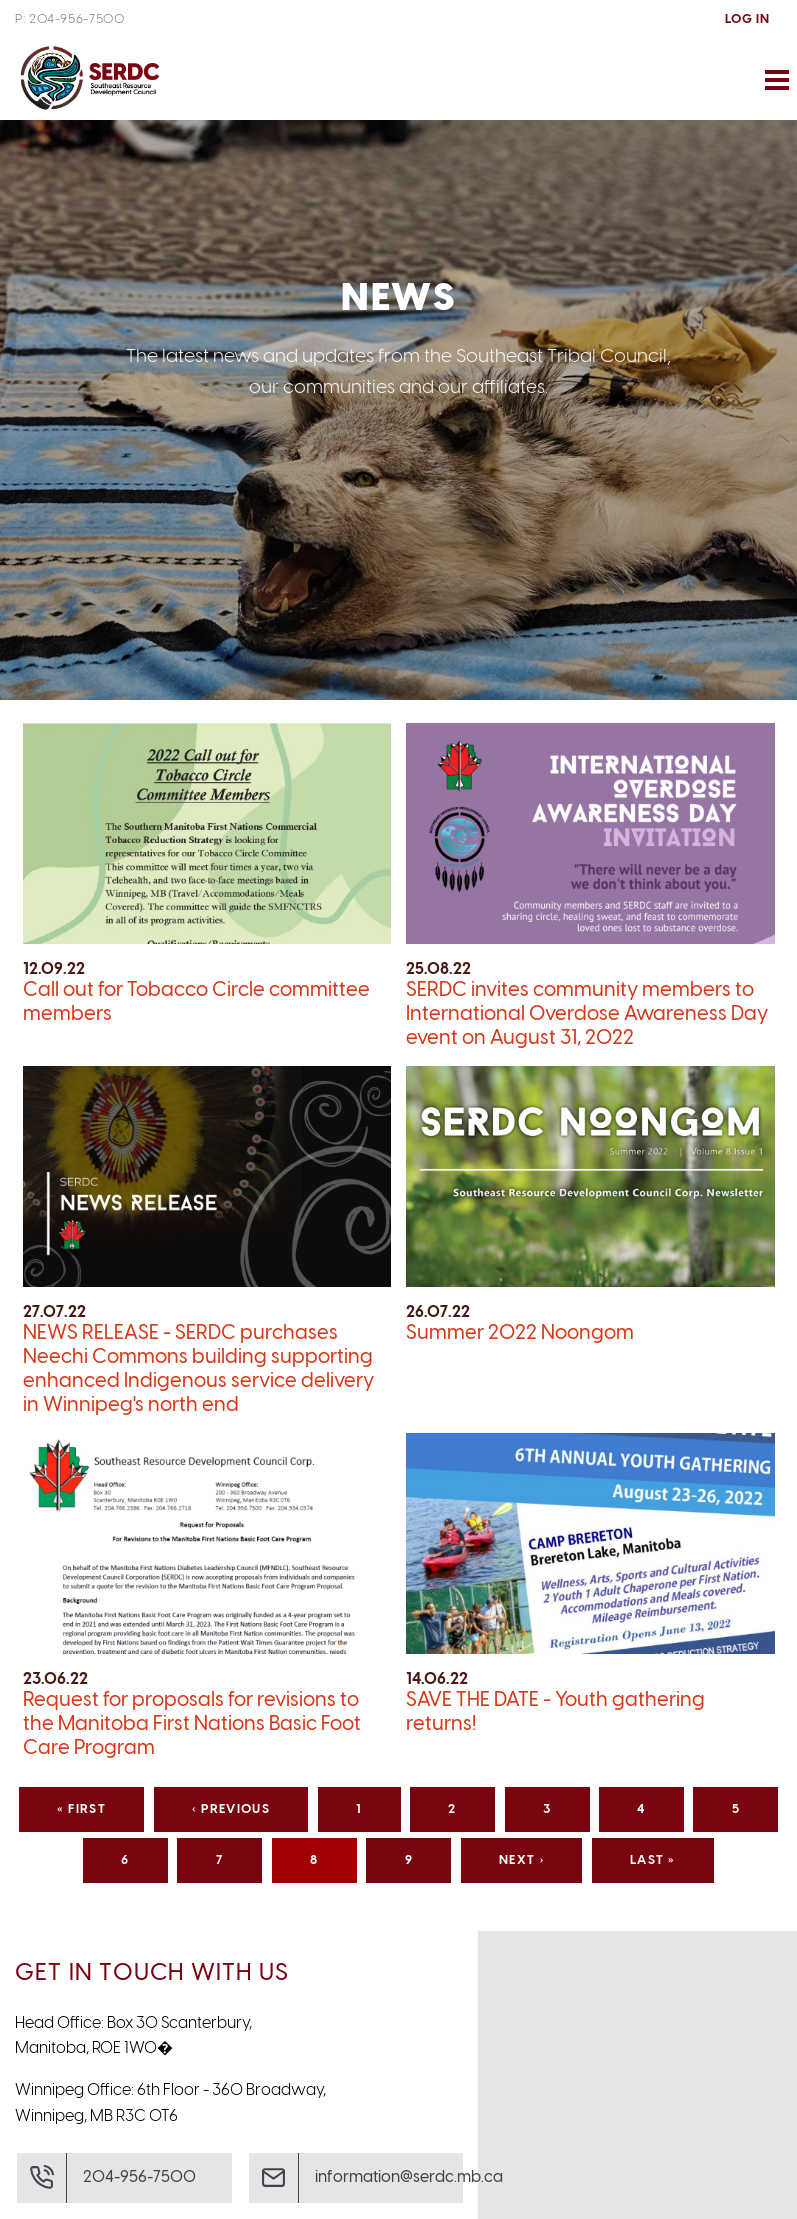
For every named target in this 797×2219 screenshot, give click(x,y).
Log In (747, 19)
